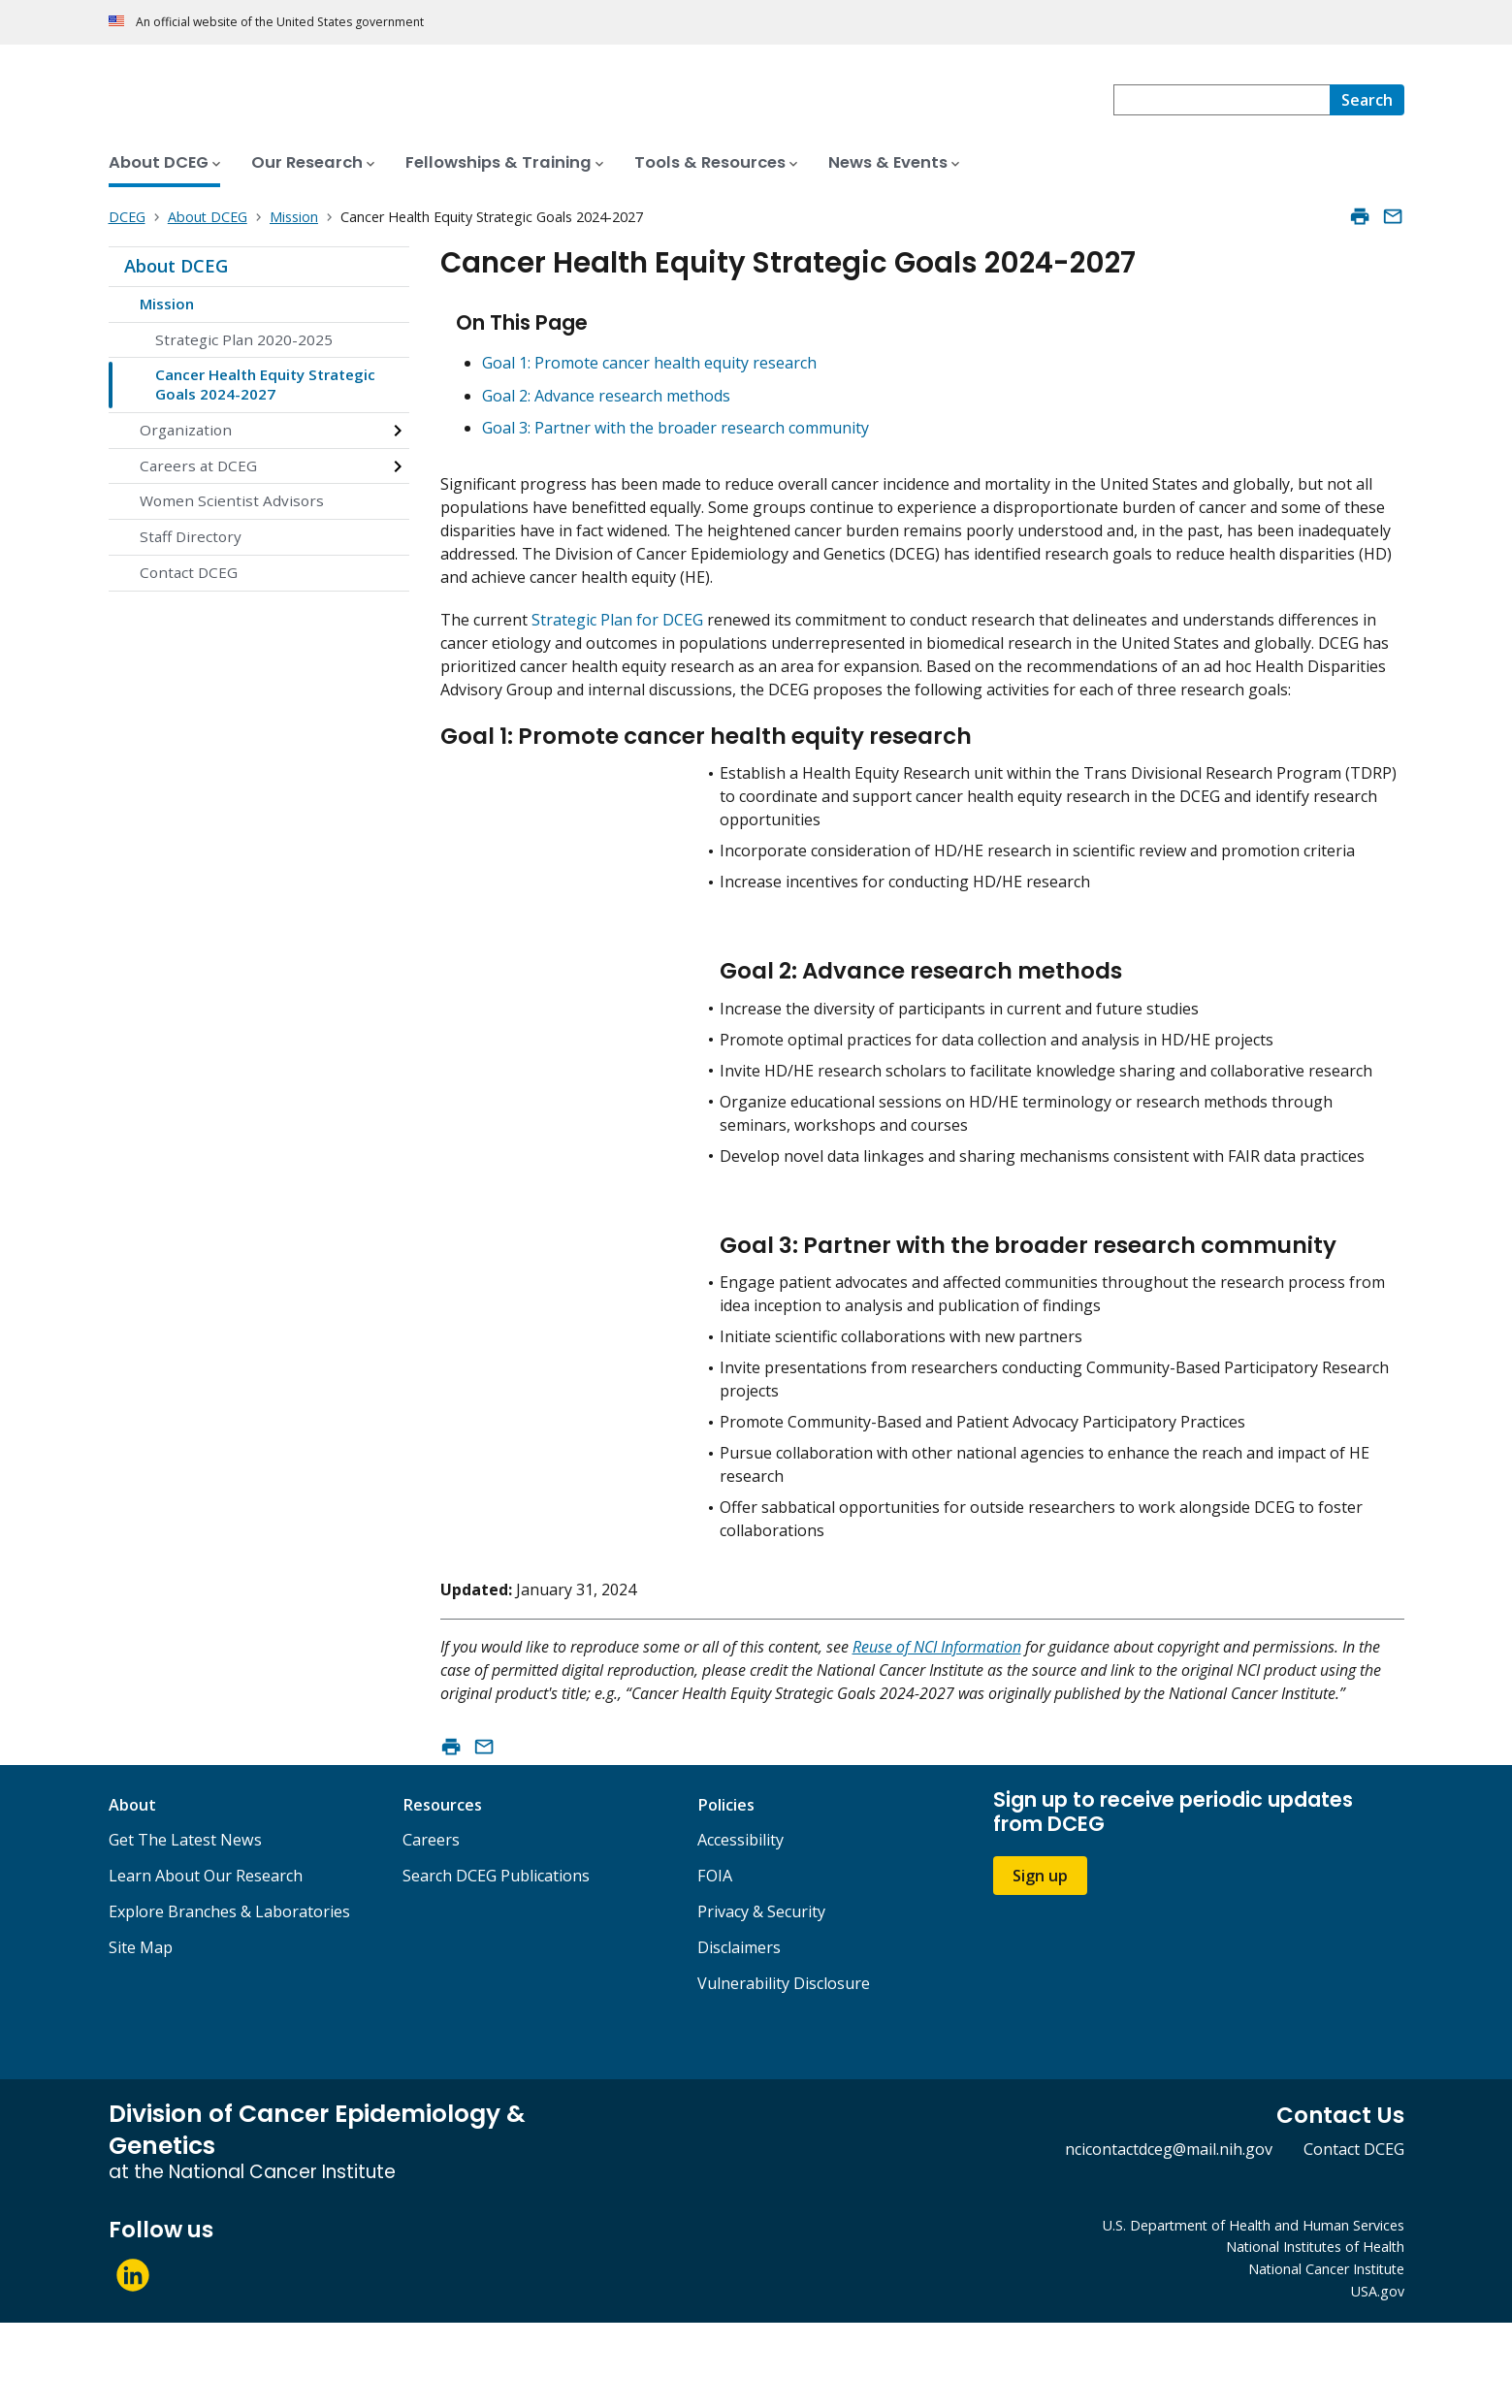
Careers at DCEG (198, 465)
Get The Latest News (185, 1926)
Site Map (141, 2033)
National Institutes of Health (1315, 2333)
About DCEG (176, 265)
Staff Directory (190, 536)
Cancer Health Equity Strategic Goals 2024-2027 (265, 384)
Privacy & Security (761, 1997)
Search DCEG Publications (496, 1962)
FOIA (714, 1962)
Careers (431, 1926)
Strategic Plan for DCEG (617, 619)
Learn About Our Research (206, 1962)
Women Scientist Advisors (232, 500)
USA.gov (1377, 2377)
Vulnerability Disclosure (783, 2069)
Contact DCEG (189, 572)
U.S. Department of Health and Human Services (1253, 2310)
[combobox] (1221, 99)
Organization (186, 429)
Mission (167, 303)
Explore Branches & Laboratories (229, 1997)
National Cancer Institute (1326, 2355)
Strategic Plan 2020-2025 (244, 339)
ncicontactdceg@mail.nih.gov (1168, 2234)
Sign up (1040, 1961)
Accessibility (740, 1926)
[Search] (1367, 99)
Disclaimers (739, 2033)
